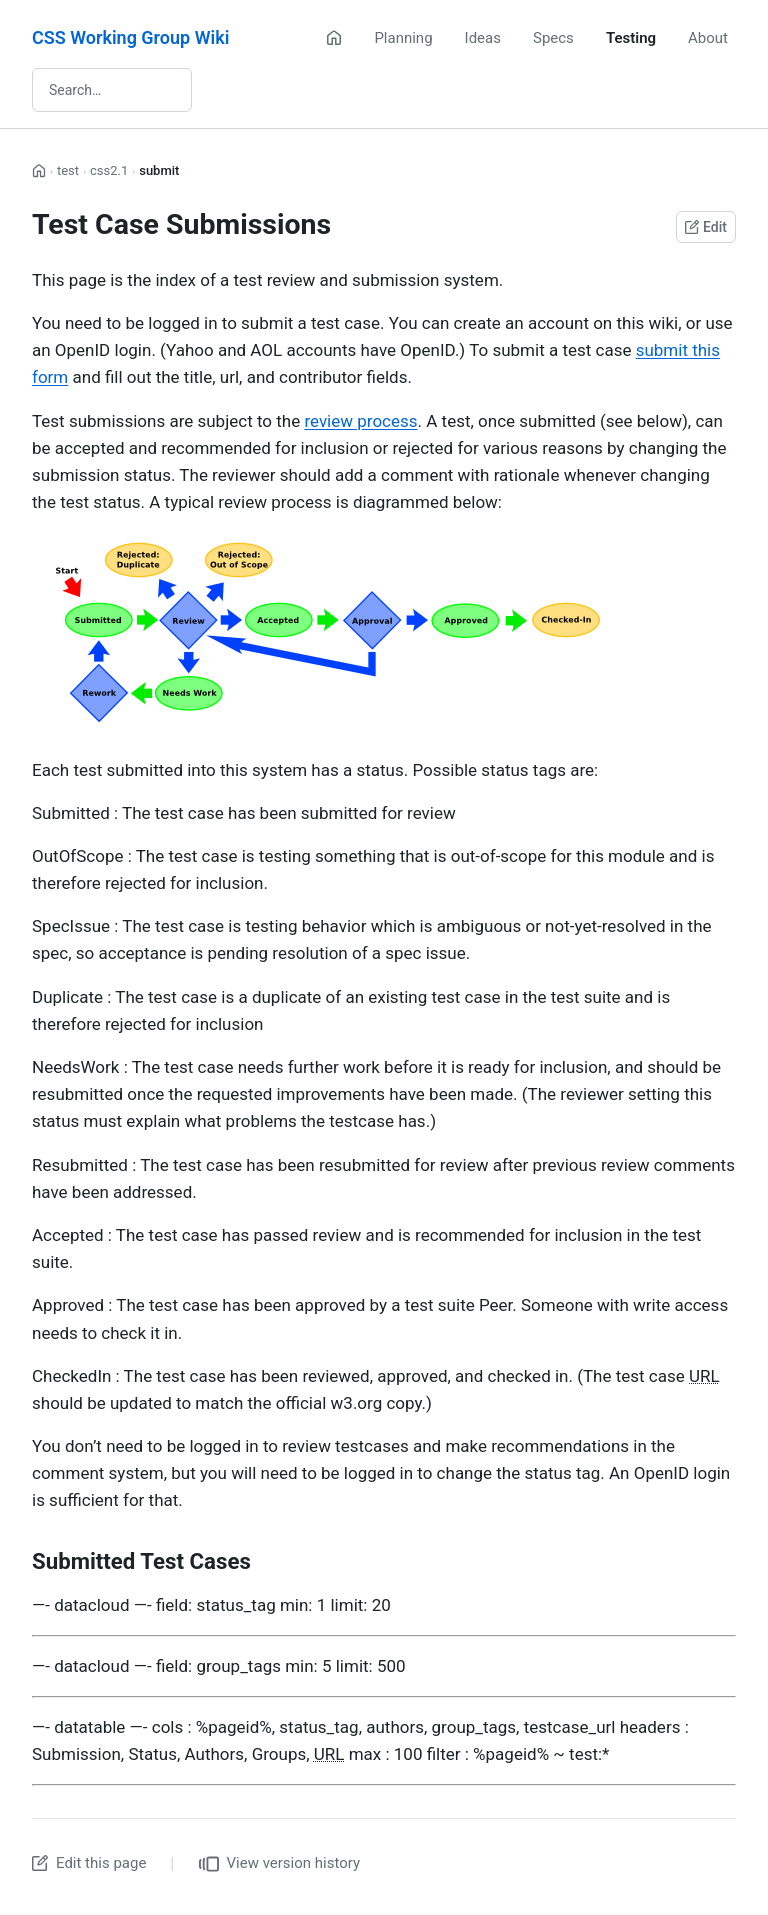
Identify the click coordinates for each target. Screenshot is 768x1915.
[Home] (334, 38)
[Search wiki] (112, 90)
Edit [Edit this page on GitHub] (706, 227)
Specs (553, 38)
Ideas (483, 38)
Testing (631, 38)
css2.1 (109, 170)
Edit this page (89, 1863)
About (708, 38)
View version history (280, 1864)
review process (360, 421)
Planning (403, 38)
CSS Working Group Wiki (130, 37)
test (68, 170)
